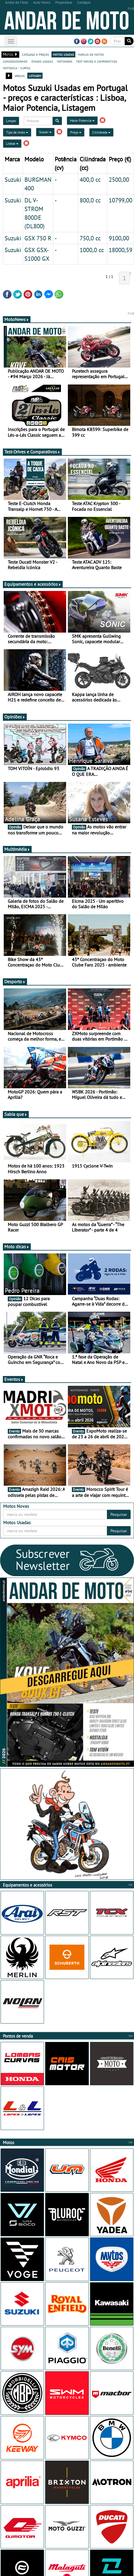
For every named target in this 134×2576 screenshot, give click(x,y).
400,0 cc (90, 179)
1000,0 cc (92, 250)
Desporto (15, 981)
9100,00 (119, 238)
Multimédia (17, 849)
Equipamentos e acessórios (32, 584)
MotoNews (16, 319)
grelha (20, 75)
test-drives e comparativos (96, 61)
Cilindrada (101, 132)
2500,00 (119, 179)
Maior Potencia (82, 120)
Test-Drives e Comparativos (32, 452)
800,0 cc (90, 200)
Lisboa (12, 143)
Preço (75, 132)
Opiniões (14, 717)
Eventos (14, 1379)
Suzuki (45, 132)
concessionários (15, 61)
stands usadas (42, 61)
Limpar (11, 121)
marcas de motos (91, 54)
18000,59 (120, 250)
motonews (64, 61)
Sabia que (15, 1114)
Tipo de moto (17, 132)
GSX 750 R (37, 238)
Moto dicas (16, 1246)
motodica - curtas (16, 67)
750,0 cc (90, 238)
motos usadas (63, 54)
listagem (35, 75)
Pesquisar (118, 1514)
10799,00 (120, 200)
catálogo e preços (35, 54)
